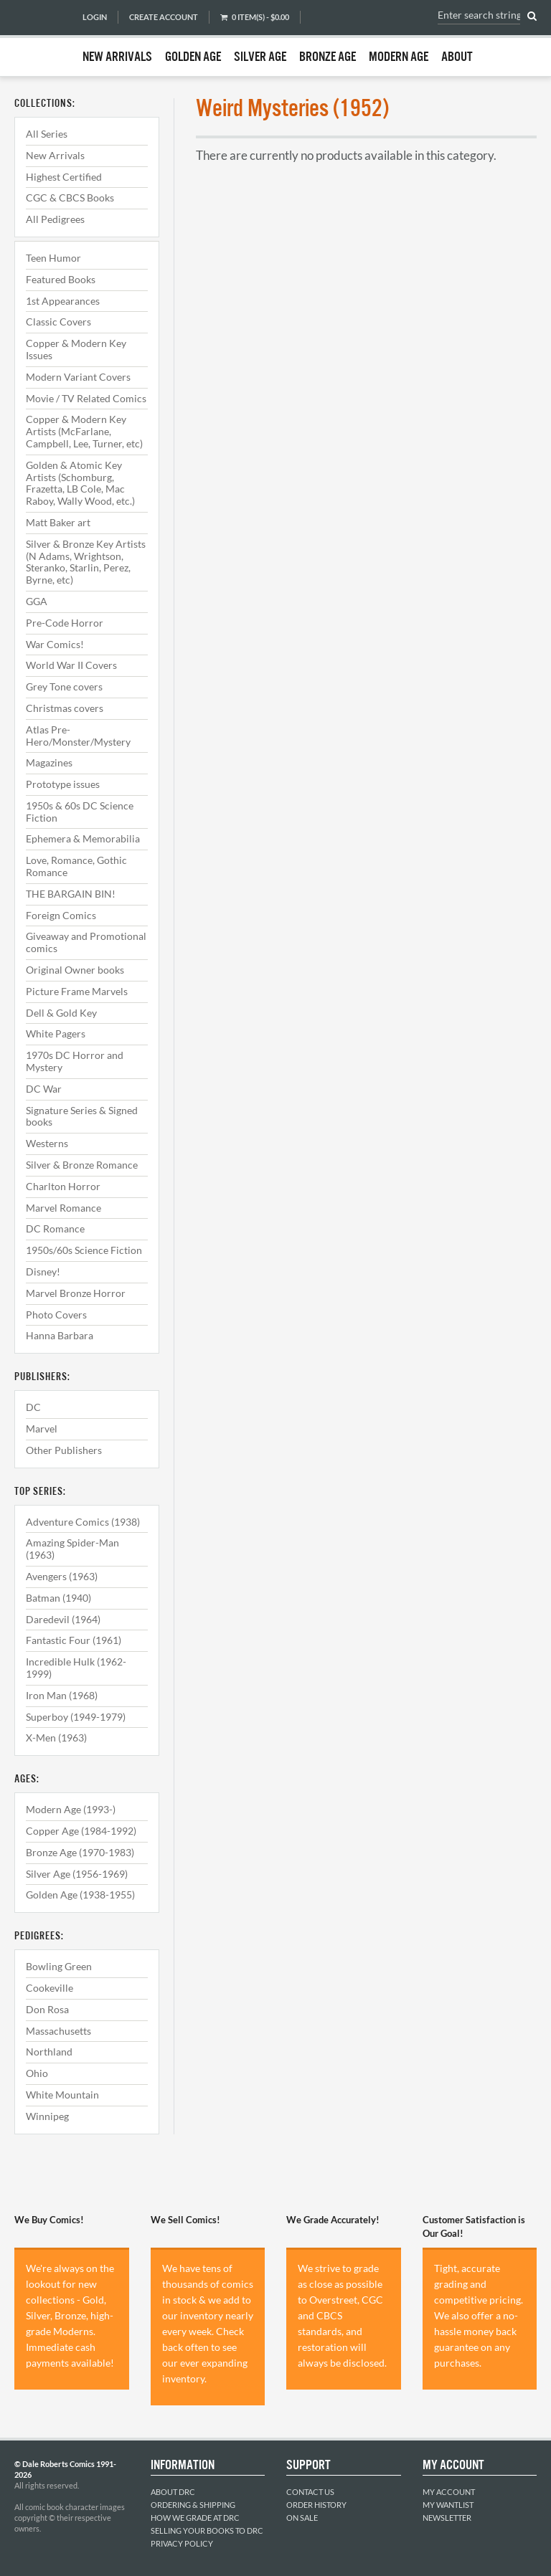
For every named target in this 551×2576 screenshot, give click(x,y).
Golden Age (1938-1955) (80, 1894)
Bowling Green (59, 1966)
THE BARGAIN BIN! (71, 894)
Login (95, 17)
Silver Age (260, 57)
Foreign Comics (61, 915)
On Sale (302, 2517)
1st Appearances (63, 301)
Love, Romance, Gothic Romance (76, 866)
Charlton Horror (63, 1186)
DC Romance (55, 1228)
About (457, 57)
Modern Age (398, 57)
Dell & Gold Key (61, 1013)
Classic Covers (58, 321)
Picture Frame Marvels (77, 991)
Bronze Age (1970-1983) (80, 1852)
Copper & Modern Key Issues (76, 349)
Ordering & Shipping (193, 2504)
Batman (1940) (58, 1598)
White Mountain (62, 2094)
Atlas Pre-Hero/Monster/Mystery (78, 735)
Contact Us (310, 2491)
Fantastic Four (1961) (73, 1640)
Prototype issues (63, 784)
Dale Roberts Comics (41, 38)
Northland (49, 2051)
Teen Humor (53, 258)
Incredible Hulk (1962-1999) (76, 1667)
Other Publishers (64, 1450)
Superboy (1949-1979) (76, 1717)
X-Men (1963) (56, 1737)
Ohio (37, 2073)
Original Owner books (75, 970)
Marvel (41, 1428)
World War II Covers (71, 665)
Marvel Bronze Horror (76, 1293)
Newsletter (447, 2517)
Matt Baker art (58, 522)
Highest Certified (64, 177)
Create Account (163, 17)
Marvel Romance (63, 1208)
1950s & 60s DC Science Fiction (79, 811)
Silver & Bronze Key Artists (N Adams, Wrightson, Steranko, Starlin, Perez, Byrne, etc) (86, 562)
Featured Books (60, 279)
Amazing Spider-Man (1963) (72, 1548)
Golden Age (193, 57)
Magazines (49, 762)
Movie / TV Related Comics (86, 398)
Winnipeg (47, 2116)
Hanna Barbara (59, 1335)
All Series (46, 134)
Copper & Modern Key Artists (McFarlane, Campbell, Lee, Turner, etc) (84, 431)
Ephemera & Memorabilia (83, 838)
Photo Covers (56, 1314)
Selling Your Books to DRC (207, 2530)
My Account (449, 2491)
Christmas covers (64, 708)
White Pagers (55, 1033)
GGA (36, 601)
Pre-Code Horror (64, 623)
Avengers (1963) (62, 1576)
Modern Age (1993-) (71, 1809)
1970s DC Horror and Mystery (74, 1061)
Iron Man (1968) (62, 1695)
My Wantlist (448, 2504)
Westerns (47, 1143)
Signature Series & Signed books (82, 1116)
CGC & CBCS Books (70, 197)
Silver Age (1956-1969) (77, 1874)
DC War (44, 1089)
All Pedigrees (55, 219)
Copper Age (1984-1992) (81, 1831)
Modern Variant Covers (78, 377)
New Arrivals (117, 57)
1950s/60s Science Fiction (84, 1250)
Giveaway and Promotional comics (86, 942)
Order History (316, 2504)
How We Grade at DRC (195, 2517)
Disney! (43, 1271)
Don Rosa (47, 2009)
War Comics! (55, 644)
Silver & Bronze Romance (82, 1165)
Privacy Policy (182, 2543)
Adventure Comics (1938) (83, 1522)
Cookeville (49, 1988)
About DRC (173, 2491)
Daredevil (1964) (63, 1619)
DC (33, 1407)
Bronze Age (327, 57)
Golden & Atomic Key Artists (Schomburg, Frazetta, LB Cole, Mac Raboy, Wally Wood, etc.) (80, 483)
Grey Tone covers (64, 686)
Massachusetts (58, 2031)
